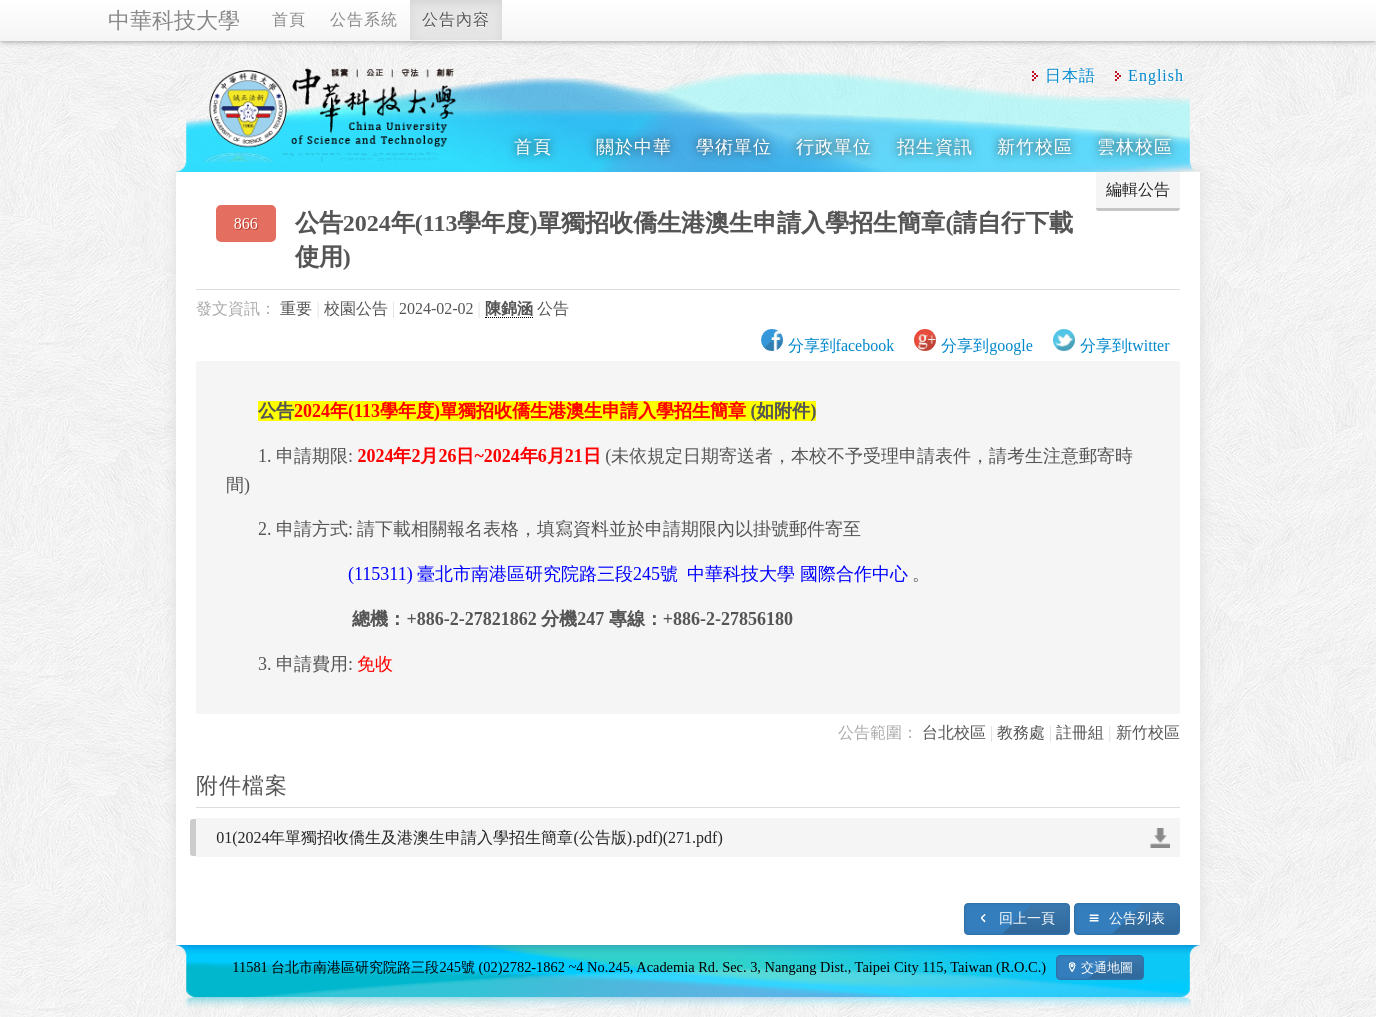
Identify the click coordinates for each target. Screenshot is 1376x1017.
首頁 (289, 19)
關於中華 (634, 147)
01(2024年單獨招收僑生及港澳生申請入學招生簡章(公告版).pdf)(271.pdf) (469, 837)
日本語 (1070, 75)
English (1156, 75)
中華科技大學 (174, 20)
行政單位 (834, 147)
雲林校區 (1135, 147)
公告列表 (1137, 918)
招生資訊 (935, 147)
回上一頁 (1027, 918)
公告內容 (456, 19)
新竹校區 (1035, 147)
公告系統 (364, 19)
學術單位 (734, 147)
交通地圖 (1107, 967)
